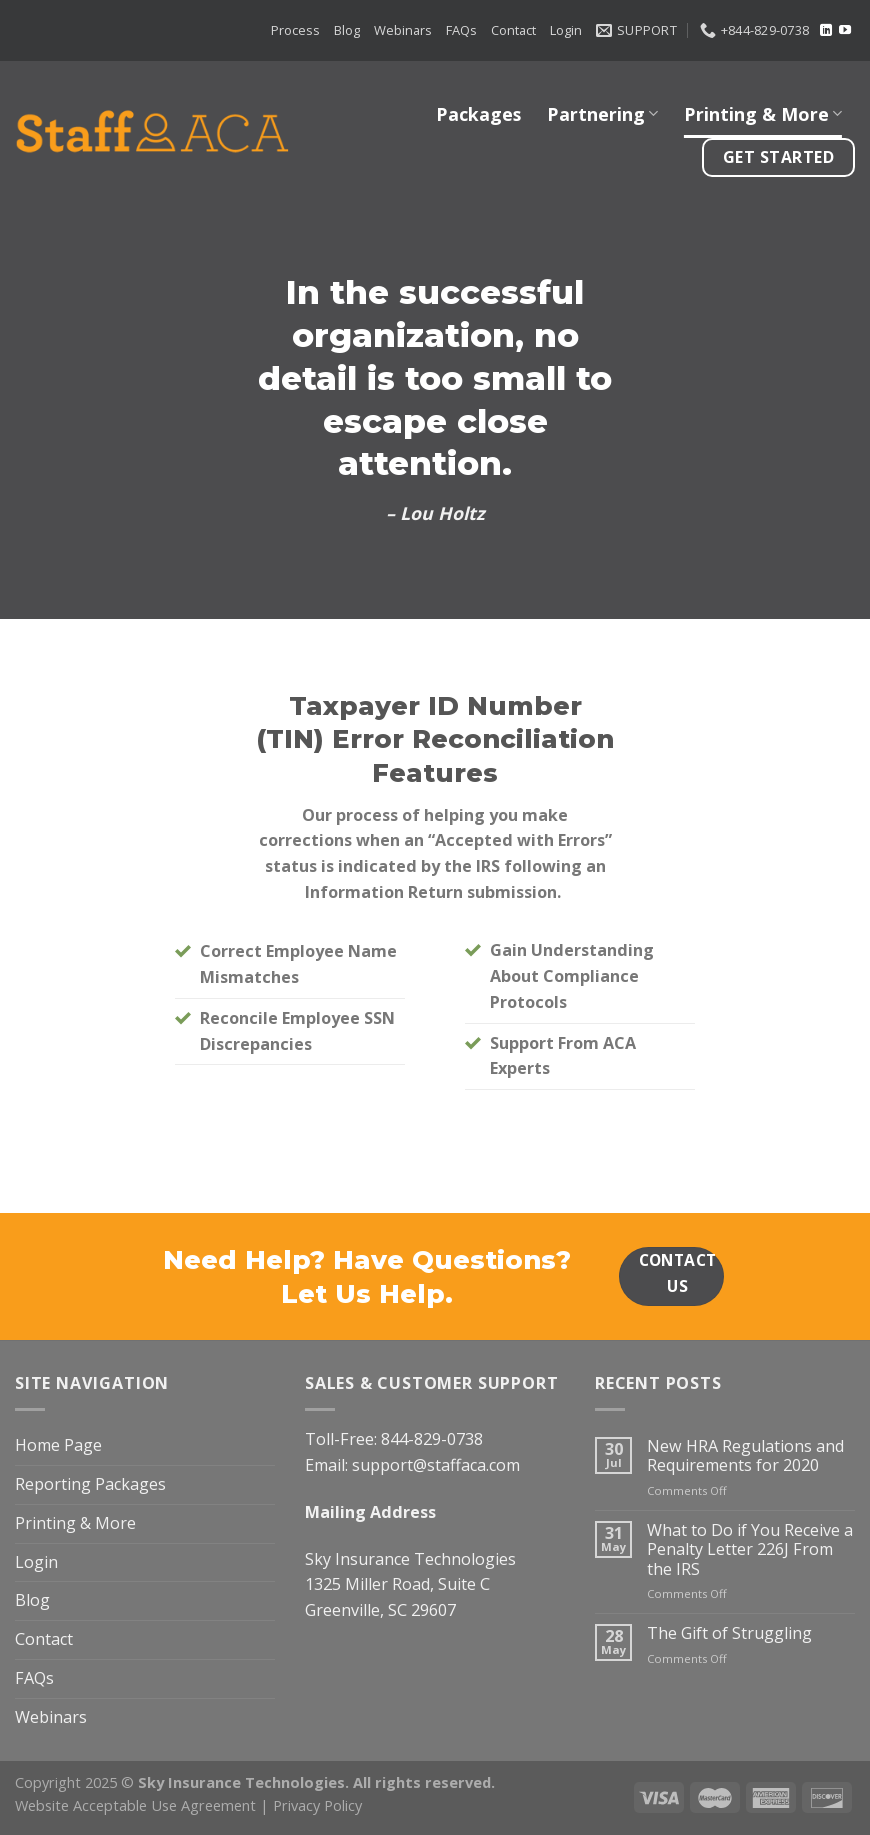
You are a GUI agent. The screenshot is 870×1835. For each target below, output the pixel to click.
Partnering (602, 114)
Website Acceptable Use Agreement (135, 1805)
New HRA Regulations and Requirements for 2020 (745, 1456)
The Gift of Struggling (729, 1633)
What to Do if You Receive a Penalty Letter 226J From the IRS (750, 1550)
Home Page (58, 1445)
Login (566, 30)
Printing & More (763, 114)
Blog (347, 30)
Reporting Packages (90, 1484)
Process (295, 30)
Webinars (403, 30)
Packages (478, 114)
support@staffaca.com (436, 1465)
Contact (513, 30)
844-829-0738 (432, 1439)
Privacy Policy (317, 1805)
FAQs (461, 30)
